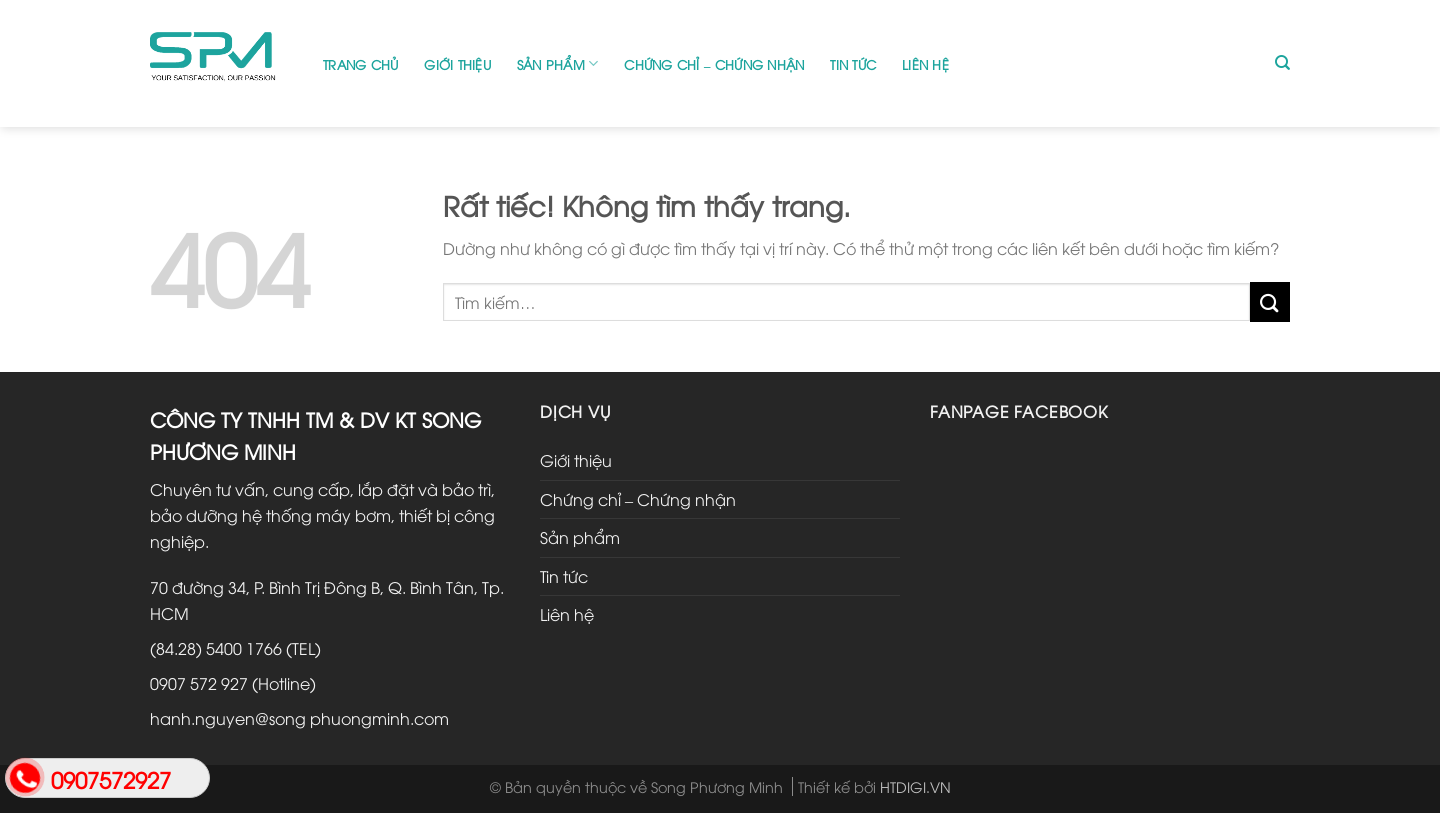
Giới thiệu (457, 64)
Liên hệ (925, 64)
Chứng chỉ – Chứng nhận (714, 64)
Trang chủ (360, 64)
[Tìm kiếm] (1282, 63)
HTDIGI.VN (915, 786)
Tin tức (853, 64)
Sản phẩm (558, 63)
